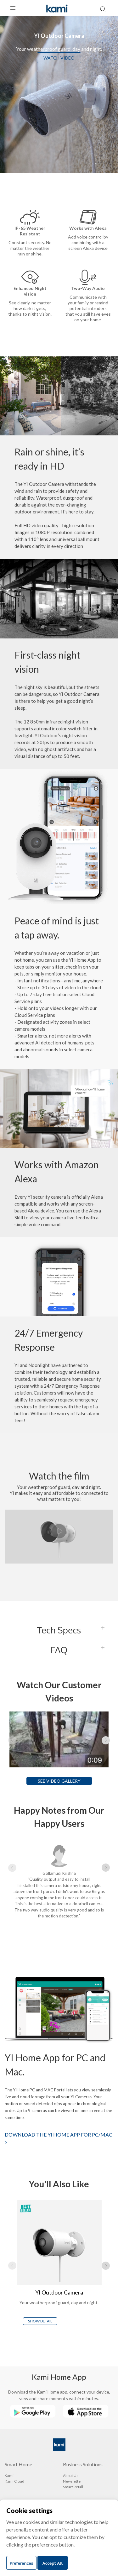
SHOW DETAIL (40, 2321)
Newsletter (72, 2481)
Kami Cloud (14, 2481)
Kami (9, 2475)
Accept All (52, 2563)
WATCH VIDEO (59, 57)
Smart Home (18, 2464)
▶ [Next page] (106, 1740)
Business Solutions (83, 2464)
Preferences (21, 2563)
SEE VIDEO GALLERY (59, 1781)
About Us (70, 2475)
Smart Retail (73, 2486)
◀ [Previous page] (12, 1740)
